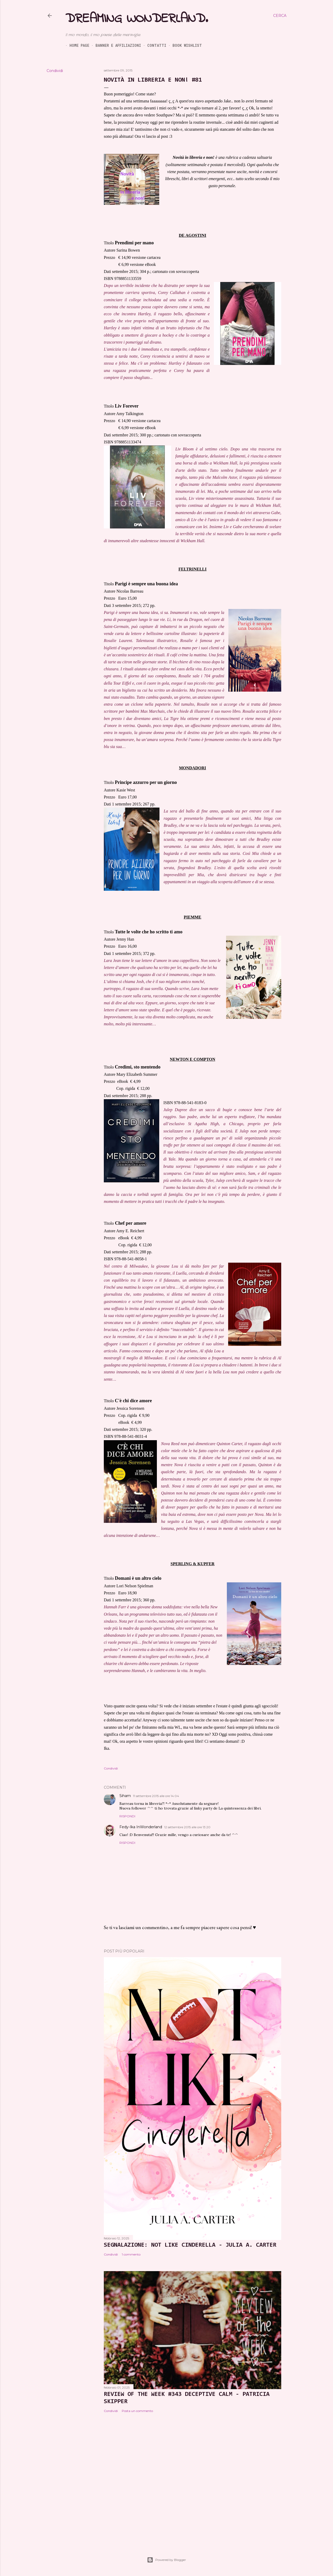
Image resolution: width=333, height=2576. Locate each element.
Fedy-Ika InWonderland (140, 1827)
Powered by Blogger (166, 2560)
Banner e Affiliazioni (114, 45)
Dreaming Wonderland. (136, 18)
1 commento (131, 2254)
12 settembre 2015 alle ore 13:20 (187, 1827)
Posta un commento (137, 2411)
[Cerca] (279, 15)
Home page (75, 45)
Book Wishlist (183, 45)
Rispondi (127, 1816)
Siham (125, 1795)
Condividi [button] (55, 70)
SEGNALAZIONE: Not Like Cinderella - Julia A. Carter (190, 2245)
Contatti (152, 45)
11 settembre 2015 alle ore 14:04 (156, 1796)
